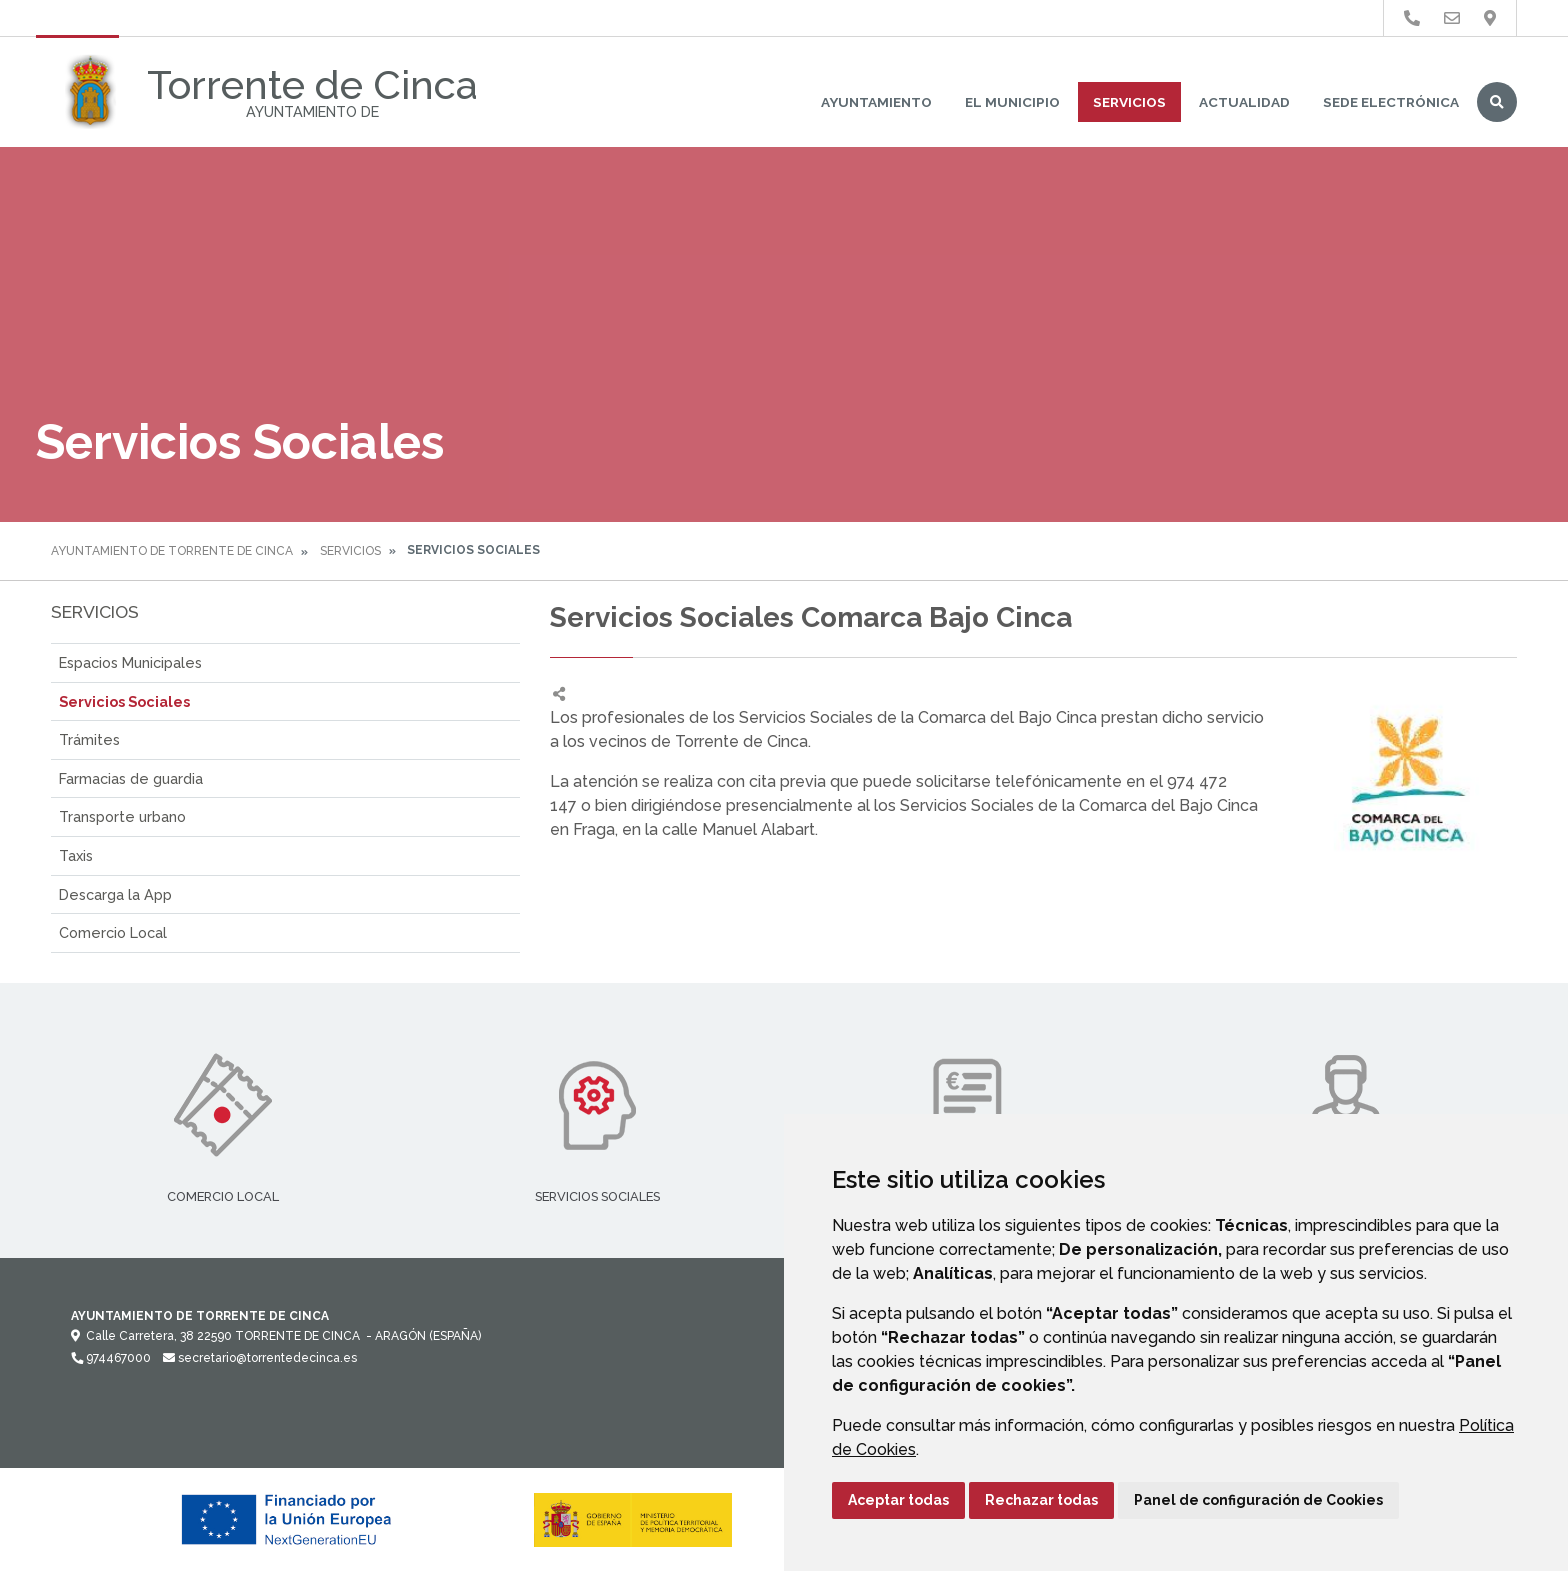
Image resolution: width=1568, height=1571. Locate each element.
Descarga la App (115, 894)
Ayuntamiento (876, 102)
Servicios (1129, 102)
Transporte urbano (122, 816)
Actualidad (1244, 102)
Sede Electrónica (1391, 102)
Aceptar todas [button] (898, 1500)
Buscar (1497, 102)
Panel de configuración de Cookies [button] (1258, 1500)
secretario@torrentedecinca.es (260, 1358)
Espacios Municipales (130, 662)
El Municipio (1012, 102)
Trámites (89, 739)
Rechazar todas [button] (1041, 1500)
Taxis (76, 855)
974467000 (111, 1358)
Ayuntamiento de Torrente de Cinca (172, 551)
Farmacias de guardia (131, 778)
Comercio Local (113, 932)
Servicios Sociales (124, 701)
